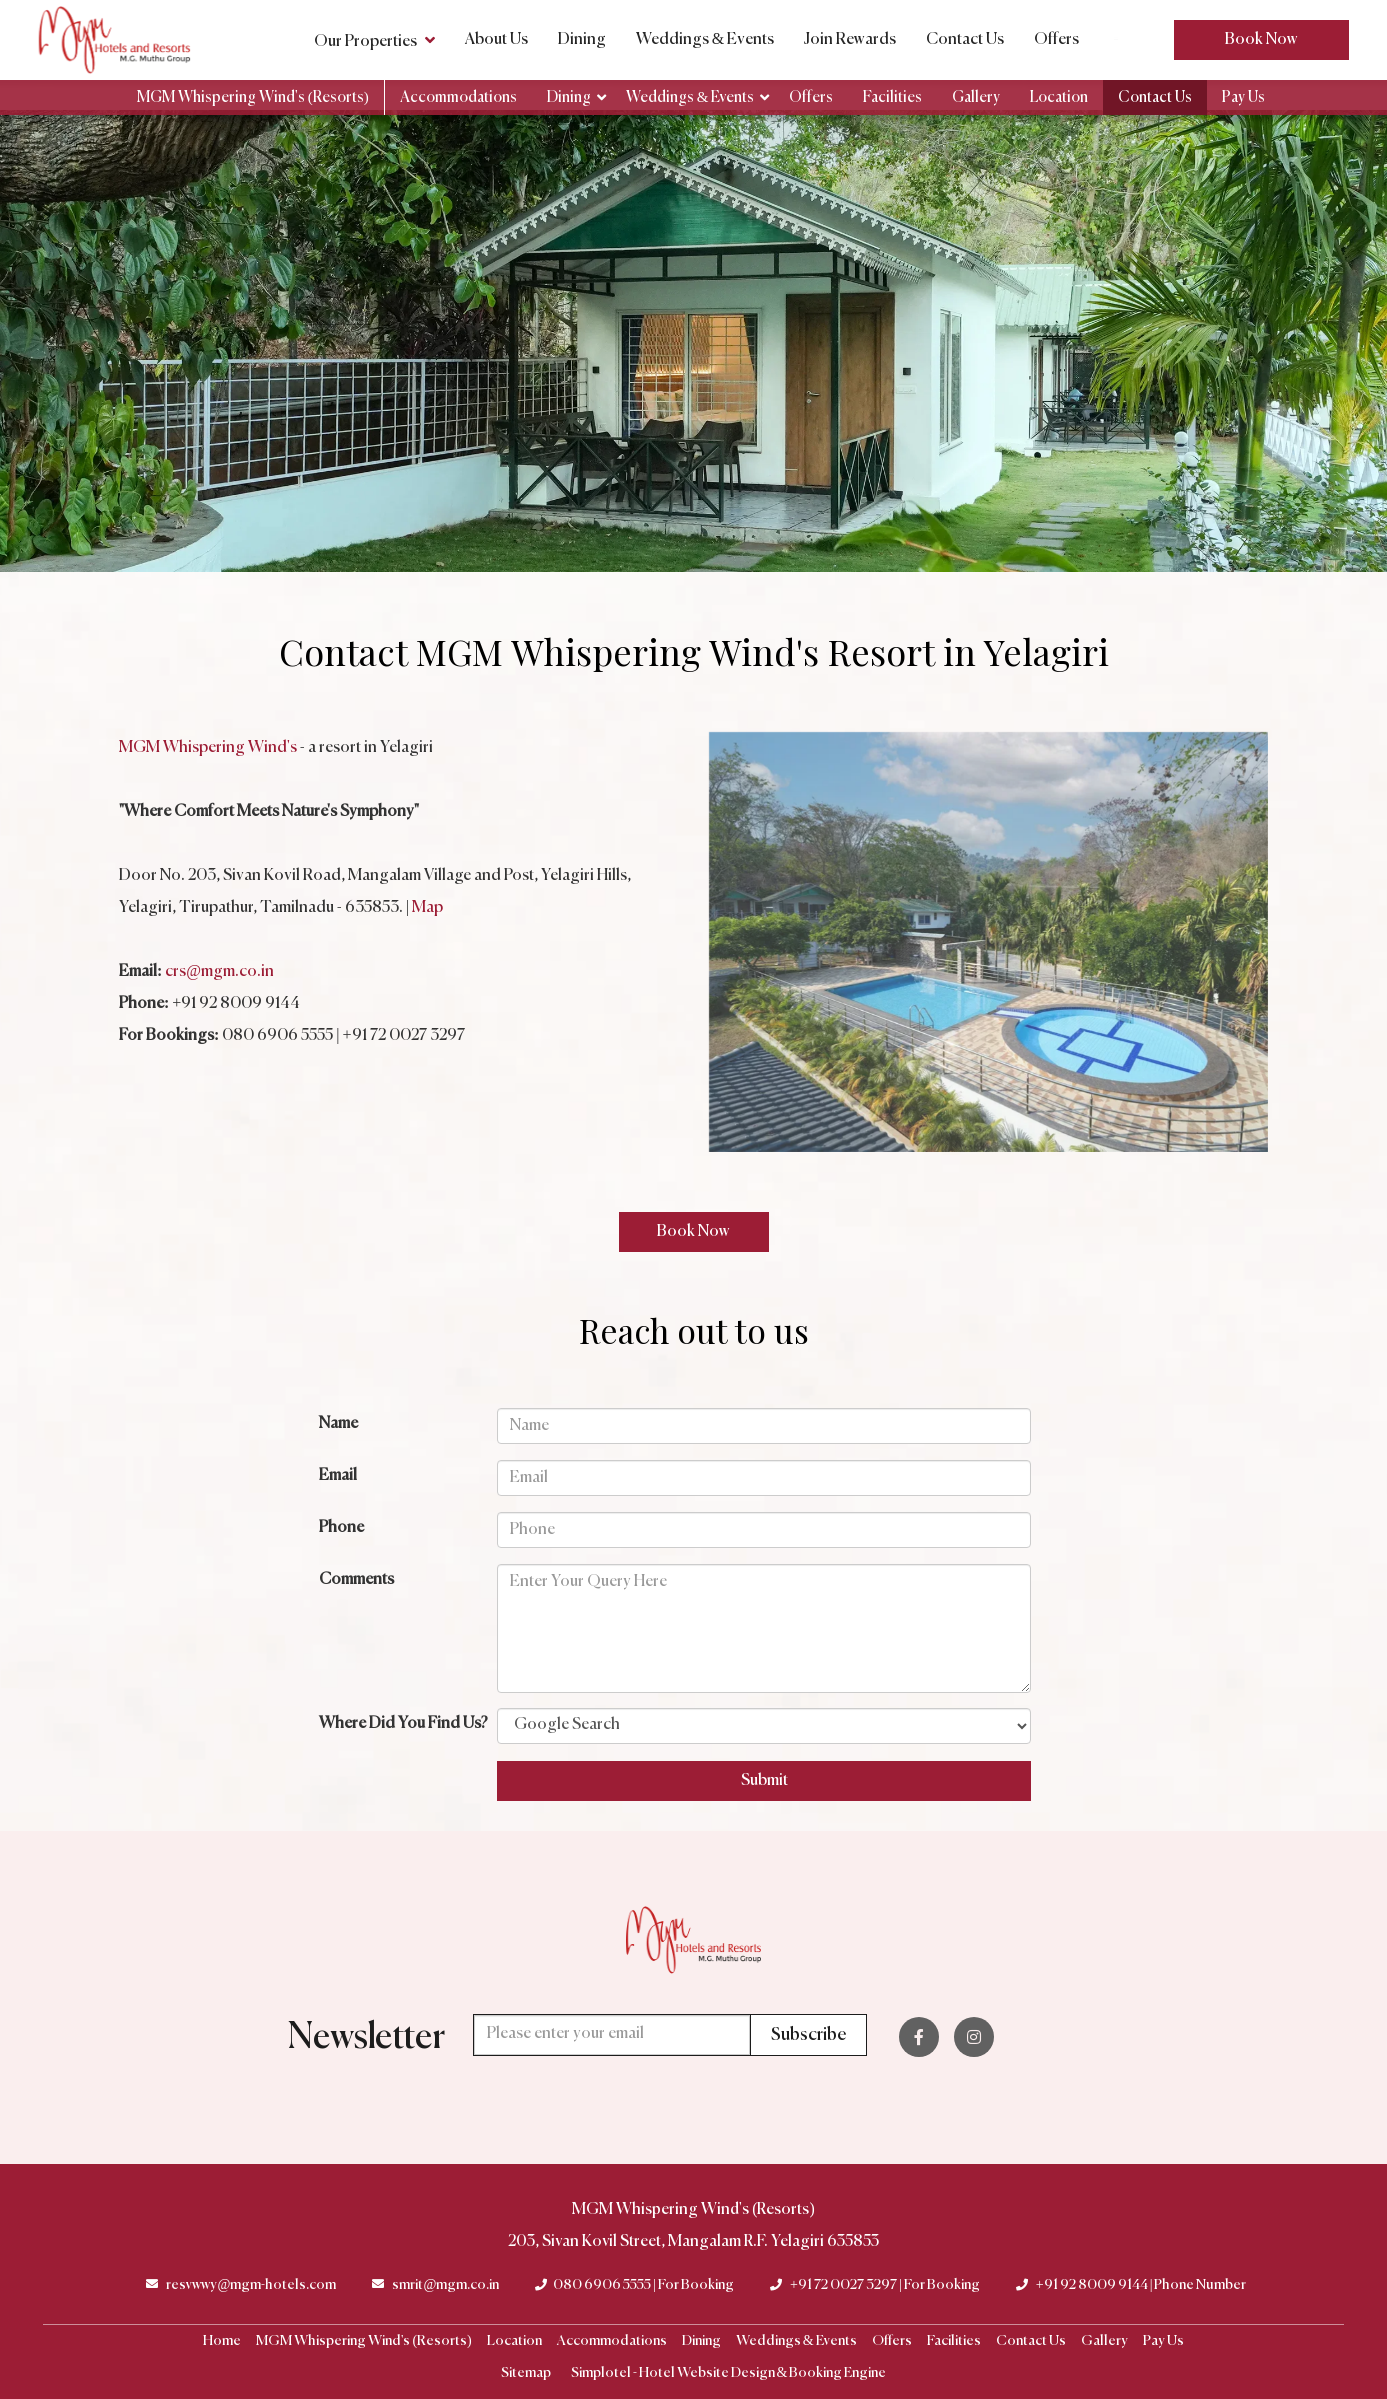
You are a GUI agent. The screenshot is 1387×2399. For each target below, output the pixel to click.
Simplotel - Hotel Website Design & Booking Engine (729, 2373)
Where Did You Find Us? (403, 1724)
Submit (764, 1781)
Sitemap (526, 2373)
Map (427, 908)
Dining (582, 40)
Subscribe (808, 2035)
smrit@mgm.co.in (445, 2285)
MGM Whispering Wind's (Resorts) (253, 97)
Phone (341, 1528)
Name (338, 1424)
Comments (356, 1580)
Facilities (892, 97)
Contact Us (965, 40)
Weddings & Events (705, 40)
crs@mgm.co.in (219, 972)
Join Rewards (850, 40)
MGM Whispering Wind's (208, 748)
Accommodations (458, 97)
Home (222, 2341)
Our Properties (374, 40)
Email (338, 1476)
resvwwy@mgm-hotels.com (251, 2285)
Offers (1056, 40)
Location (1059, 97)
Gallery (976, 97)
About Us (496, 40)
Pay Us (1243, 97)
